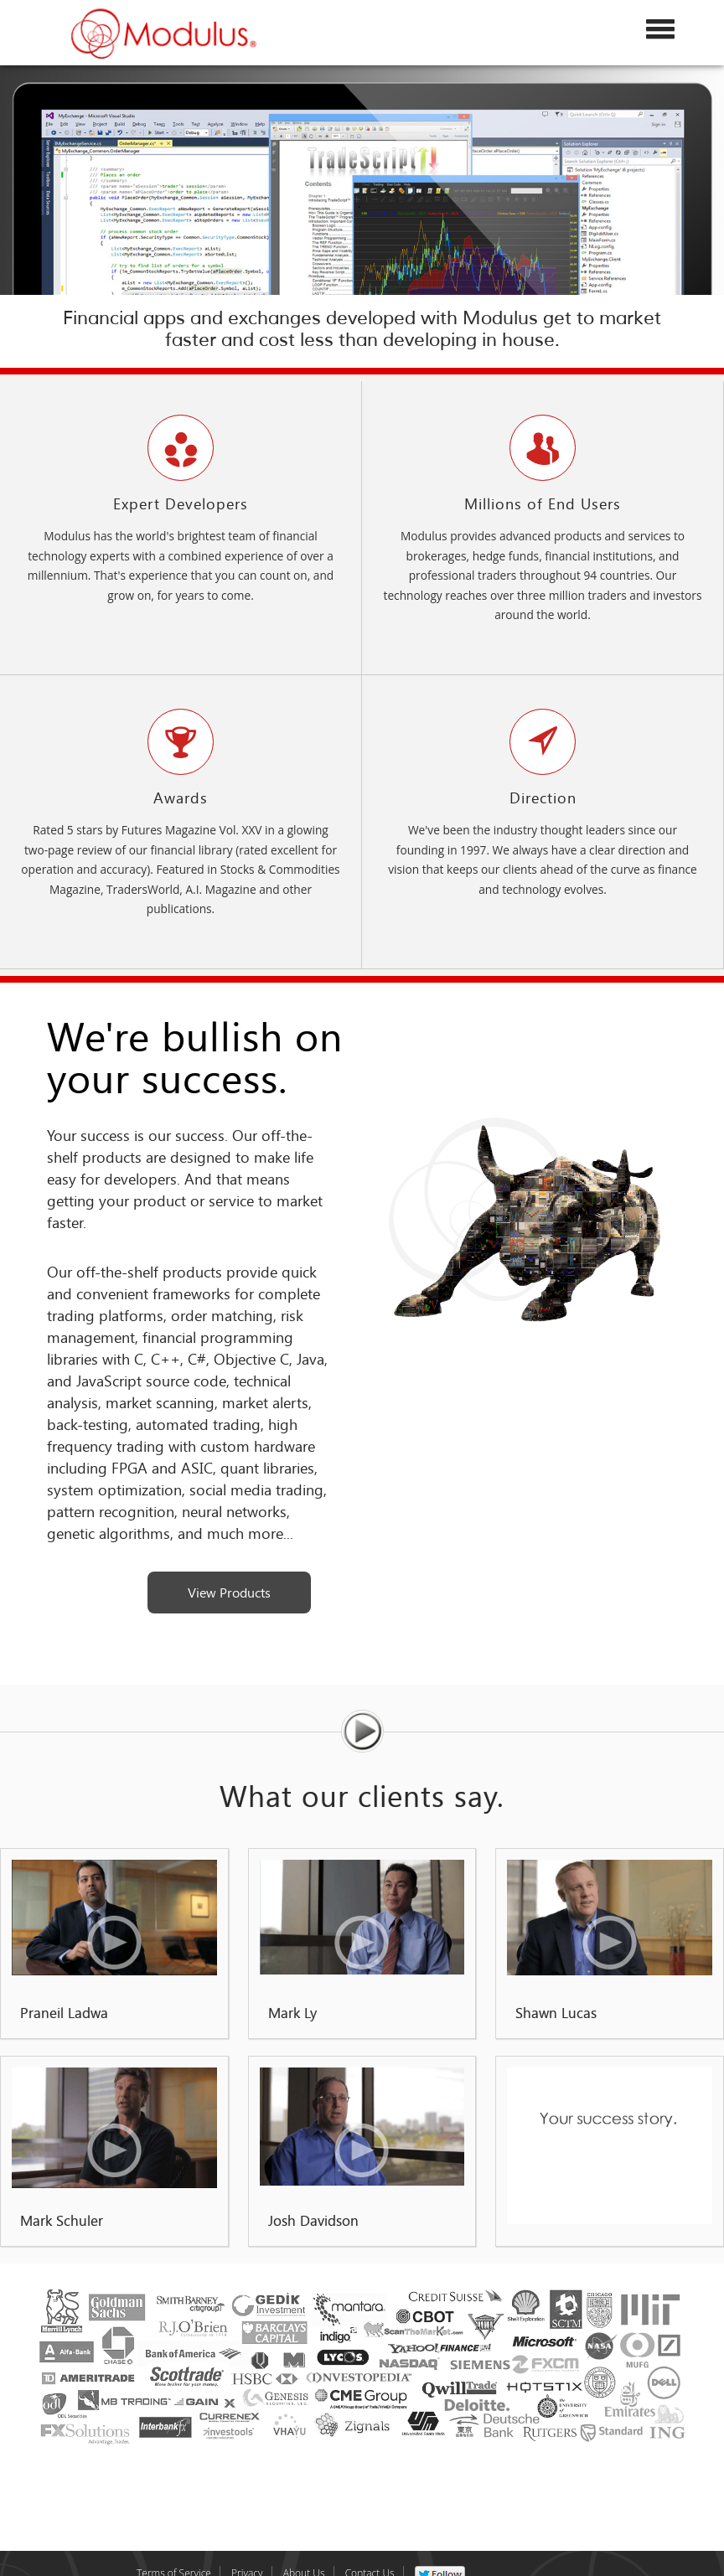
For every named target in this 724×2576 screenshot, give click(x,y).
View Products (229, 1592)
